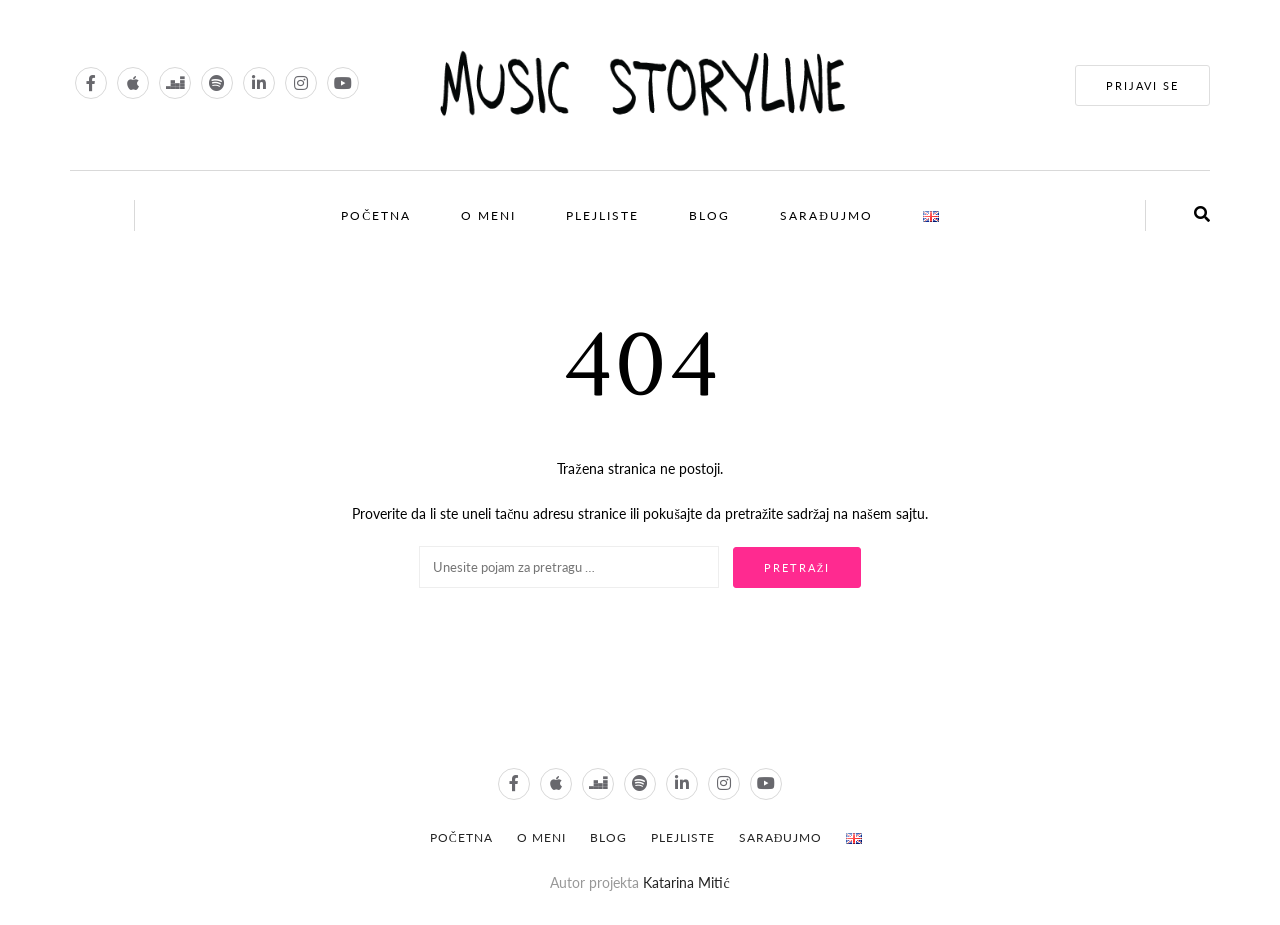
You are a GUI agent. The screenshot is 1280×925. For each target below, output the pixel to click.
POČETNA (461, 837)
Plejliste (602, 215)
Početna (376, 215)
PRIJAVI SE (1142, 85)
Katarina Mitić (686, 882)
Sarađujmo (826, 215)
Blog (709, 215)
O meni (488, 215)
